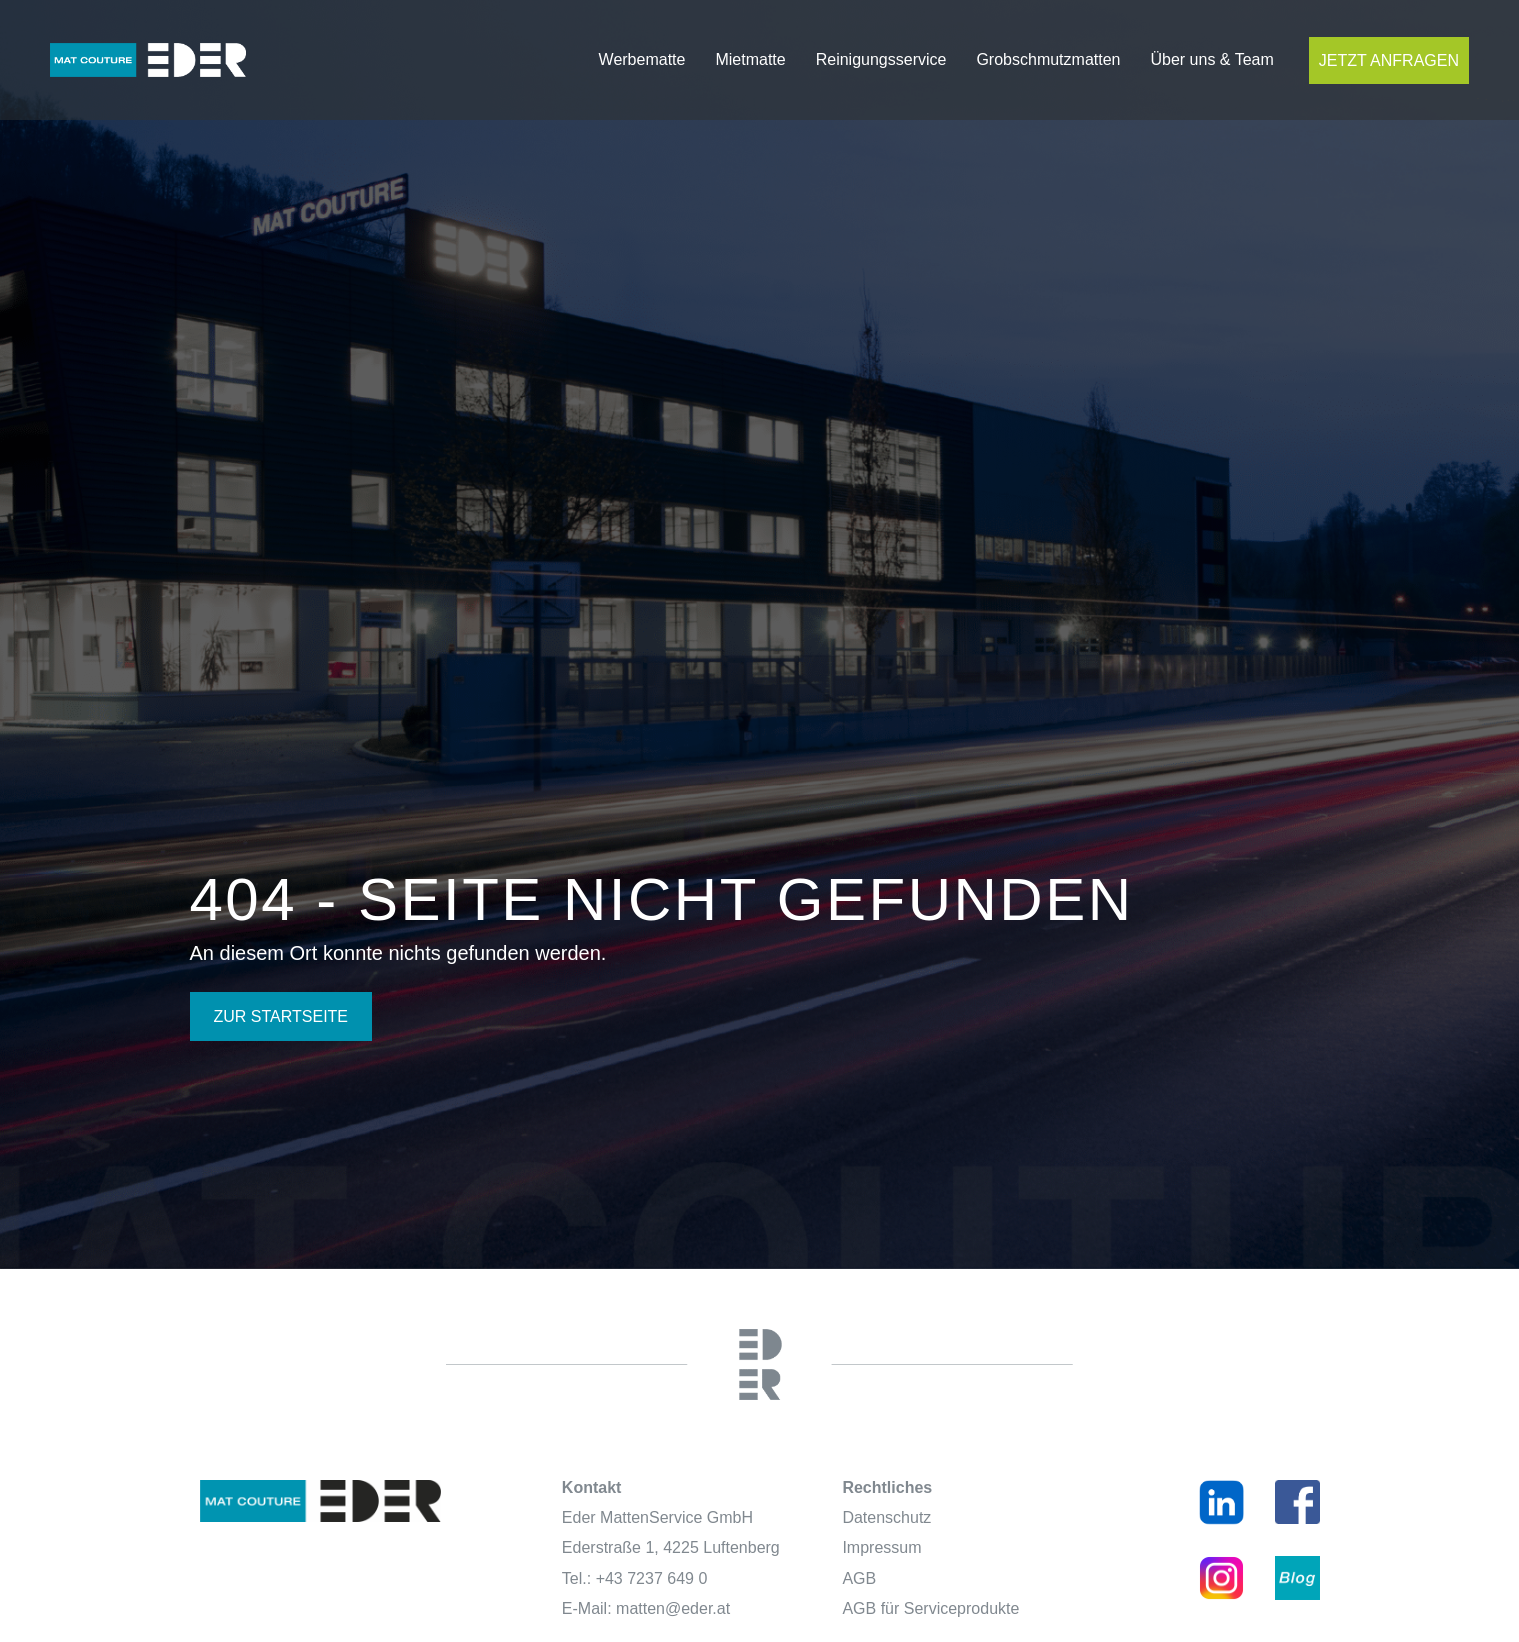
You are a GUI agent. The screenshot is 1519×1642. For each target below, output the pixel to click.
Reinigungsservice (881, 59)
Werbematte (642, 59)
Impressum (881, 1547)
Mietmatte (750, 59)
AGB (859, 1578)
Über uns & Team (1211, 59)
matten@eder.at (673, 1608)
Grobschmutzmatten (1048, 59)
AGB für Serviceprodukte (930, 1608)
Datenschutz (886, 1517)
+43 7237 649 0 (652, 1578)
